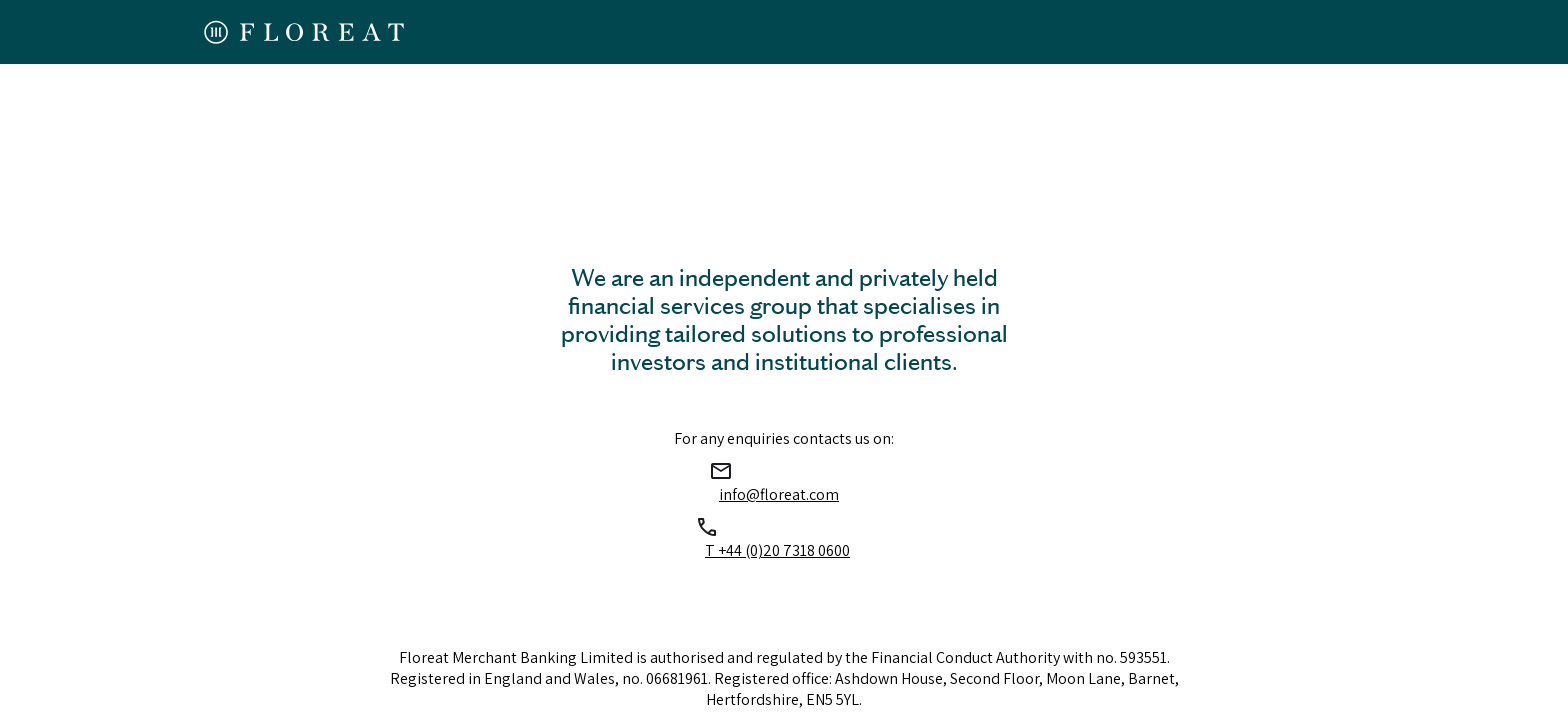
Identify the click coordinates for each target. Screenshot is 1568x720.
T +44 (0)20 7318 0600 (777, 550)
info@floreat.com (779, 494)
